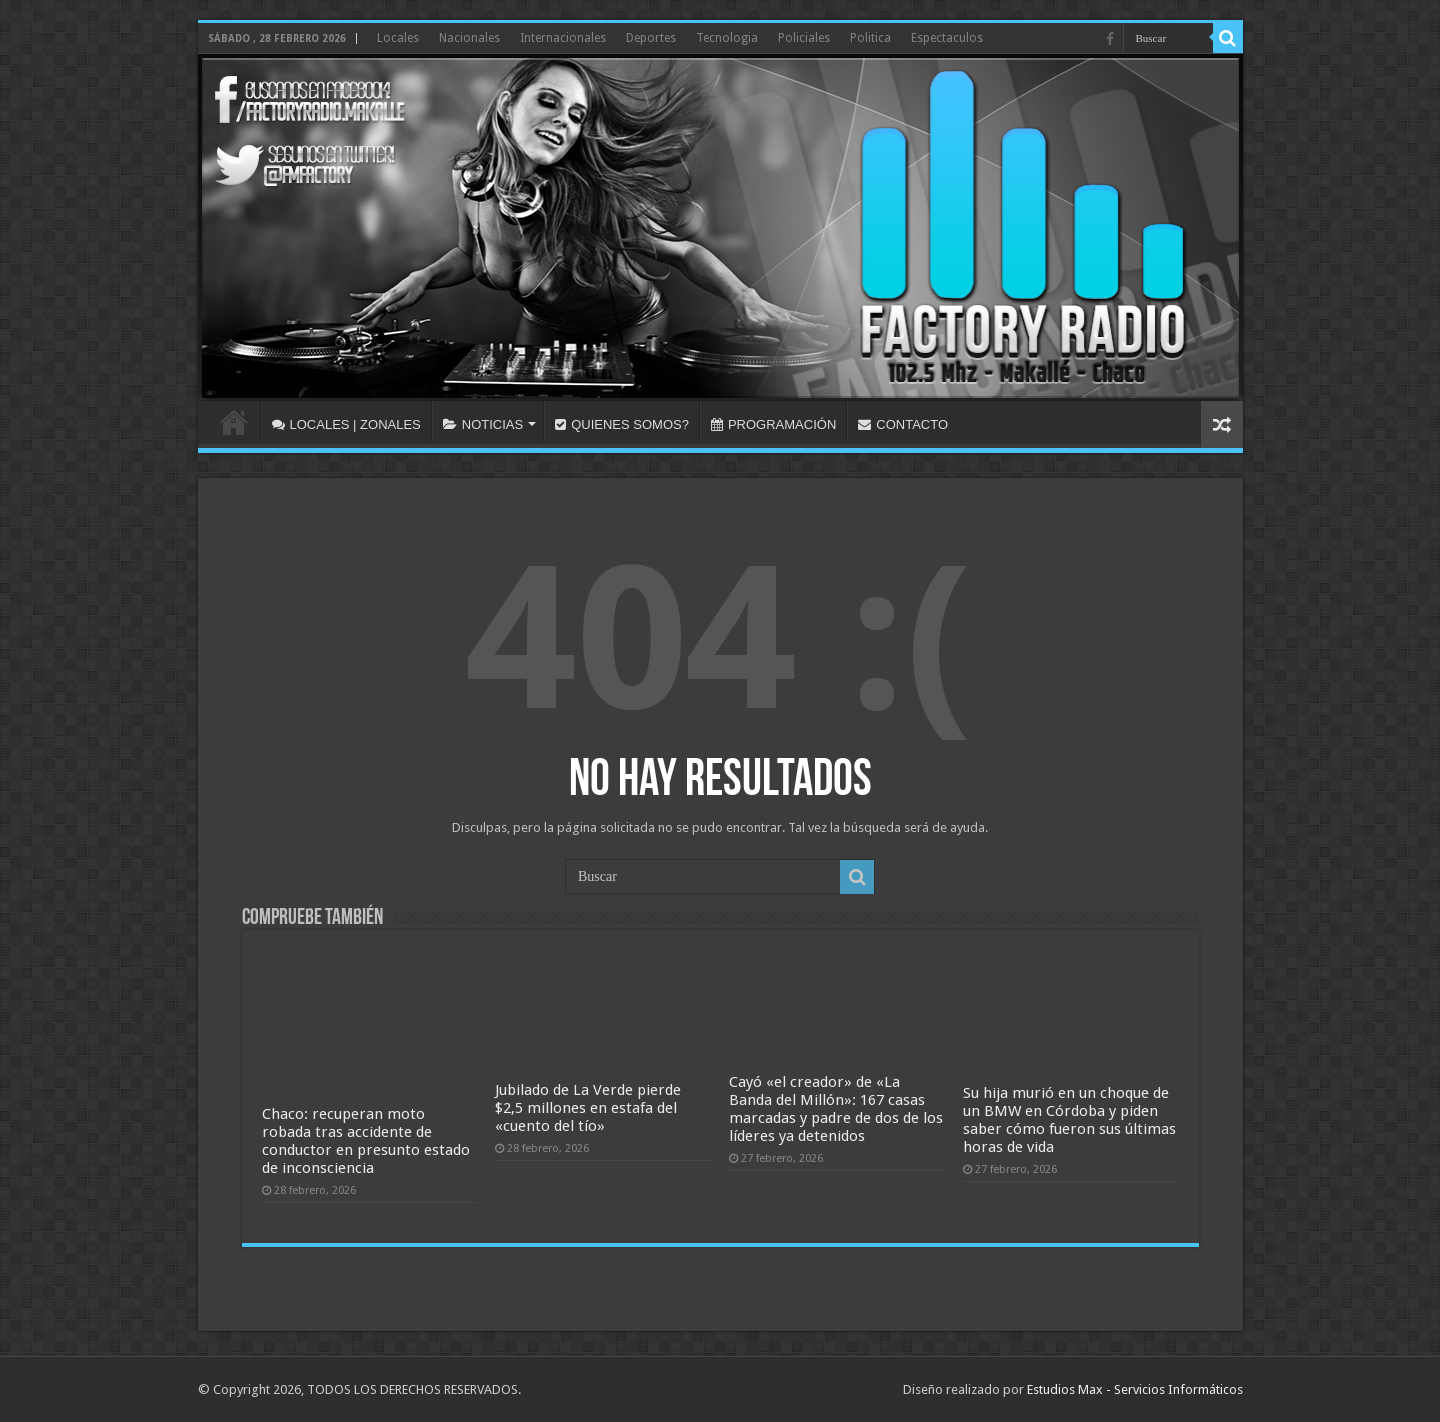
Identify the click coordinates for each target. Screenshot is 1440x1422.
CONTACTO (903, 424)
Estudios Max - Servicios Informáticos (1135, 1389)
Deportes (651, 38)
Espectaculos (947, 38)
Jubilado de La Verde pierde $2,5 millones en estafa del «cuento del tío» (588, 1108)
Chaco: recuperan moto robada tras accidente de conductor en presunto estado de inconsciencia (366, 1141)
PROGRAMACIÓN (773, 424)
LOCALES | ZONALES (346, 424)
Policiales (804, 38)
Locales (398, 38)
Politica (870, 38)
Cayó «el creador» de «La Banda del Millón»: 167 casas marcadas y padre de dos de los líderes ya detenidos (836, 1109)
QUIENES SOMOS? (622, 424)
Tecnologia (727, 38)
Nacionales (469, 38)
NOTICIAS (483, 424)
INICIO (234, 422)
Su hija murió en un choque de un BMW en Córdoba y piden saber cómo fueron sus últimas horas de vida (1069, 1120)
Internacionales (563, 38)
